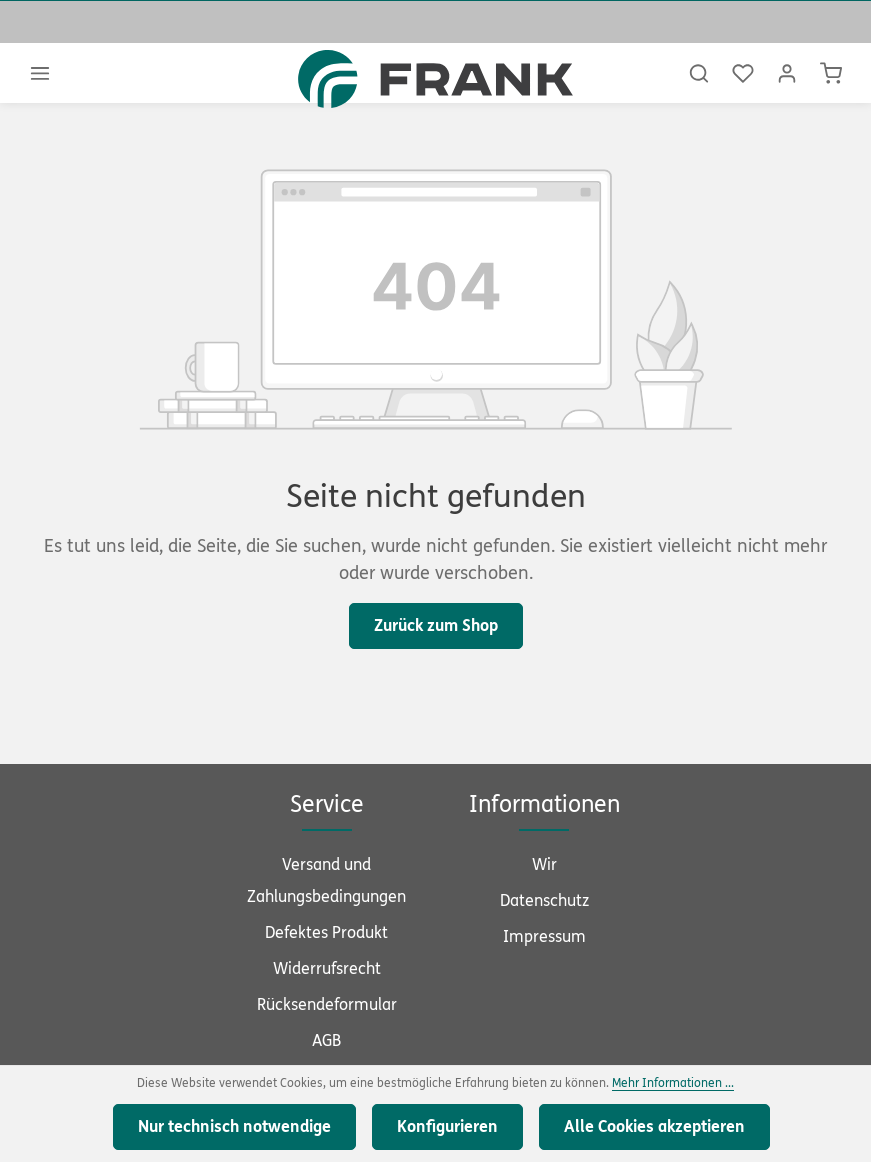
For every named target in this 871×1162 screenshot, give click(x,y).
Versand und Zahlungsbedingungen (326, 880)
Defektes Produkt (326, 932)
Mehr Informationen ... (673, 1083)
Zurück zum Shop (436, 625)
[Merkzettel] (743, 73)
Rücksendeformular (327, 1004)
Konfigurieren (447, 1126)
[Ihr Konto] (787, 73)
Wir (544, 864)
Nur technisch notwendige (234, 1126)
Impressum (544, 936)
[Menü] (40, 73)
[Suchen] (699, 73)
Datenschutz (544, 900)
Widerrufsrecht (327, 968)
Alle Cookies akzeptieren (654, 1126)
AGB (326, 1040)
